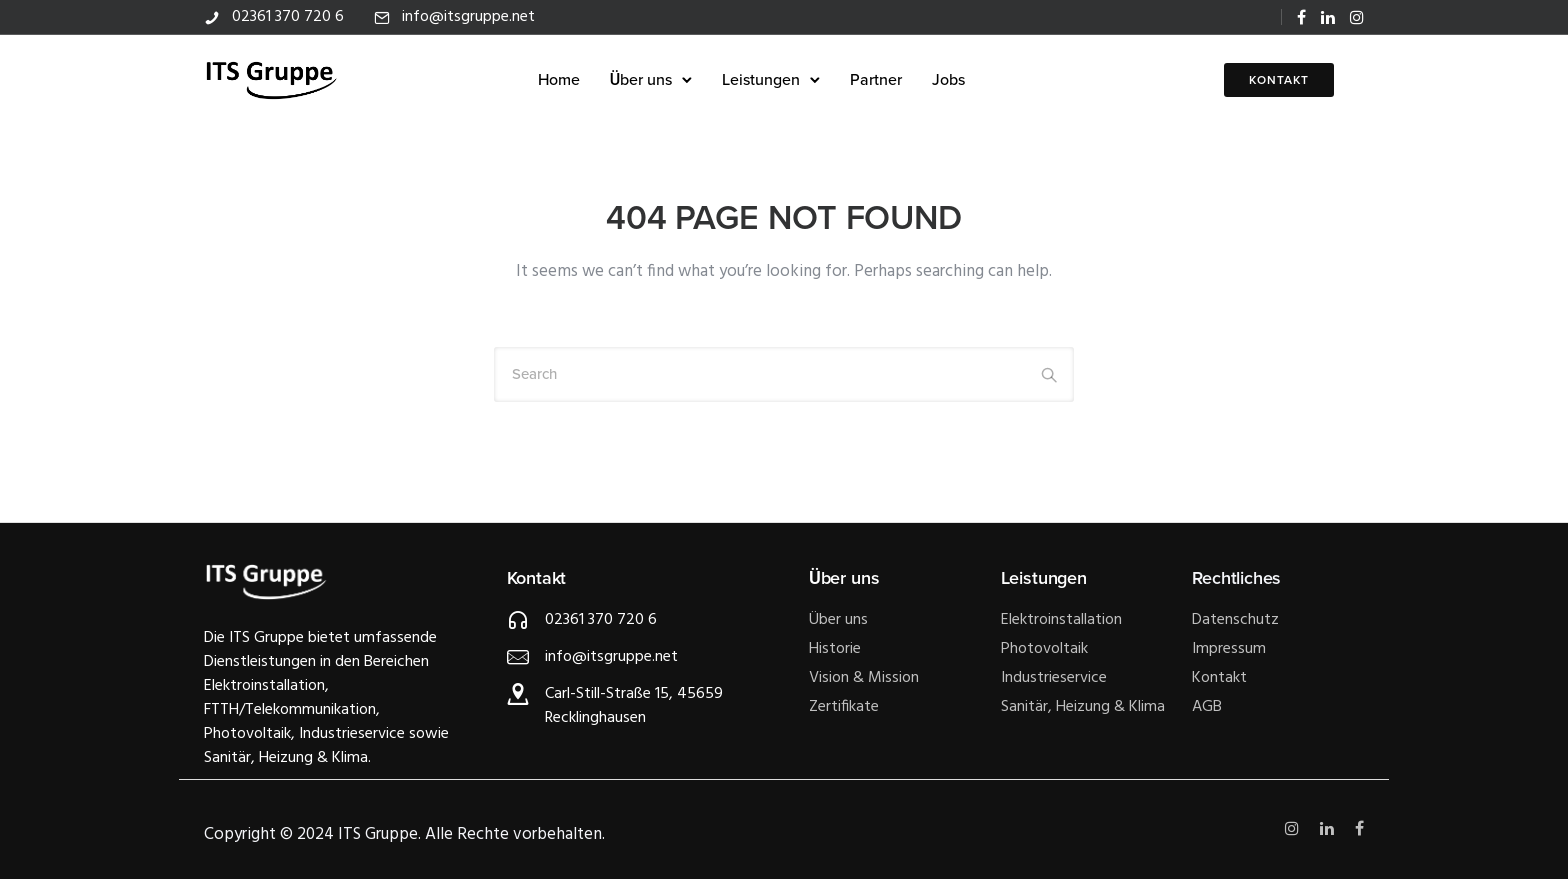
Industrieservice (1054, 678)
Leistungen (761, 80)
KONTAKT (1279, 80)
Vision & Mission (864, 678)
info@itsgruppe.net (468, 17)
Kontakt (1219, 678)
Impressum (1229, 649)
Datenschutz (1235, 620)
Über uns (641, 80)
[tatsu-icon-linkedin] (1328, 17)
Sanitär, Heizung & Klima (1083, 707)
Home (559, 80)
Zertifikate (844, 707)
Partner (876, 80)
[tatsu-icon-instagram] (1357, 17)
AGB (1207, 707)
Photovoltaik (1044, 649)
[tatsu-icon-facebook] (1301, 17)
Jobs (948, 80)
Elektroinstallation (1061, 620)
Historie (835, 649)
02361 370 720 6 (288, 17)
